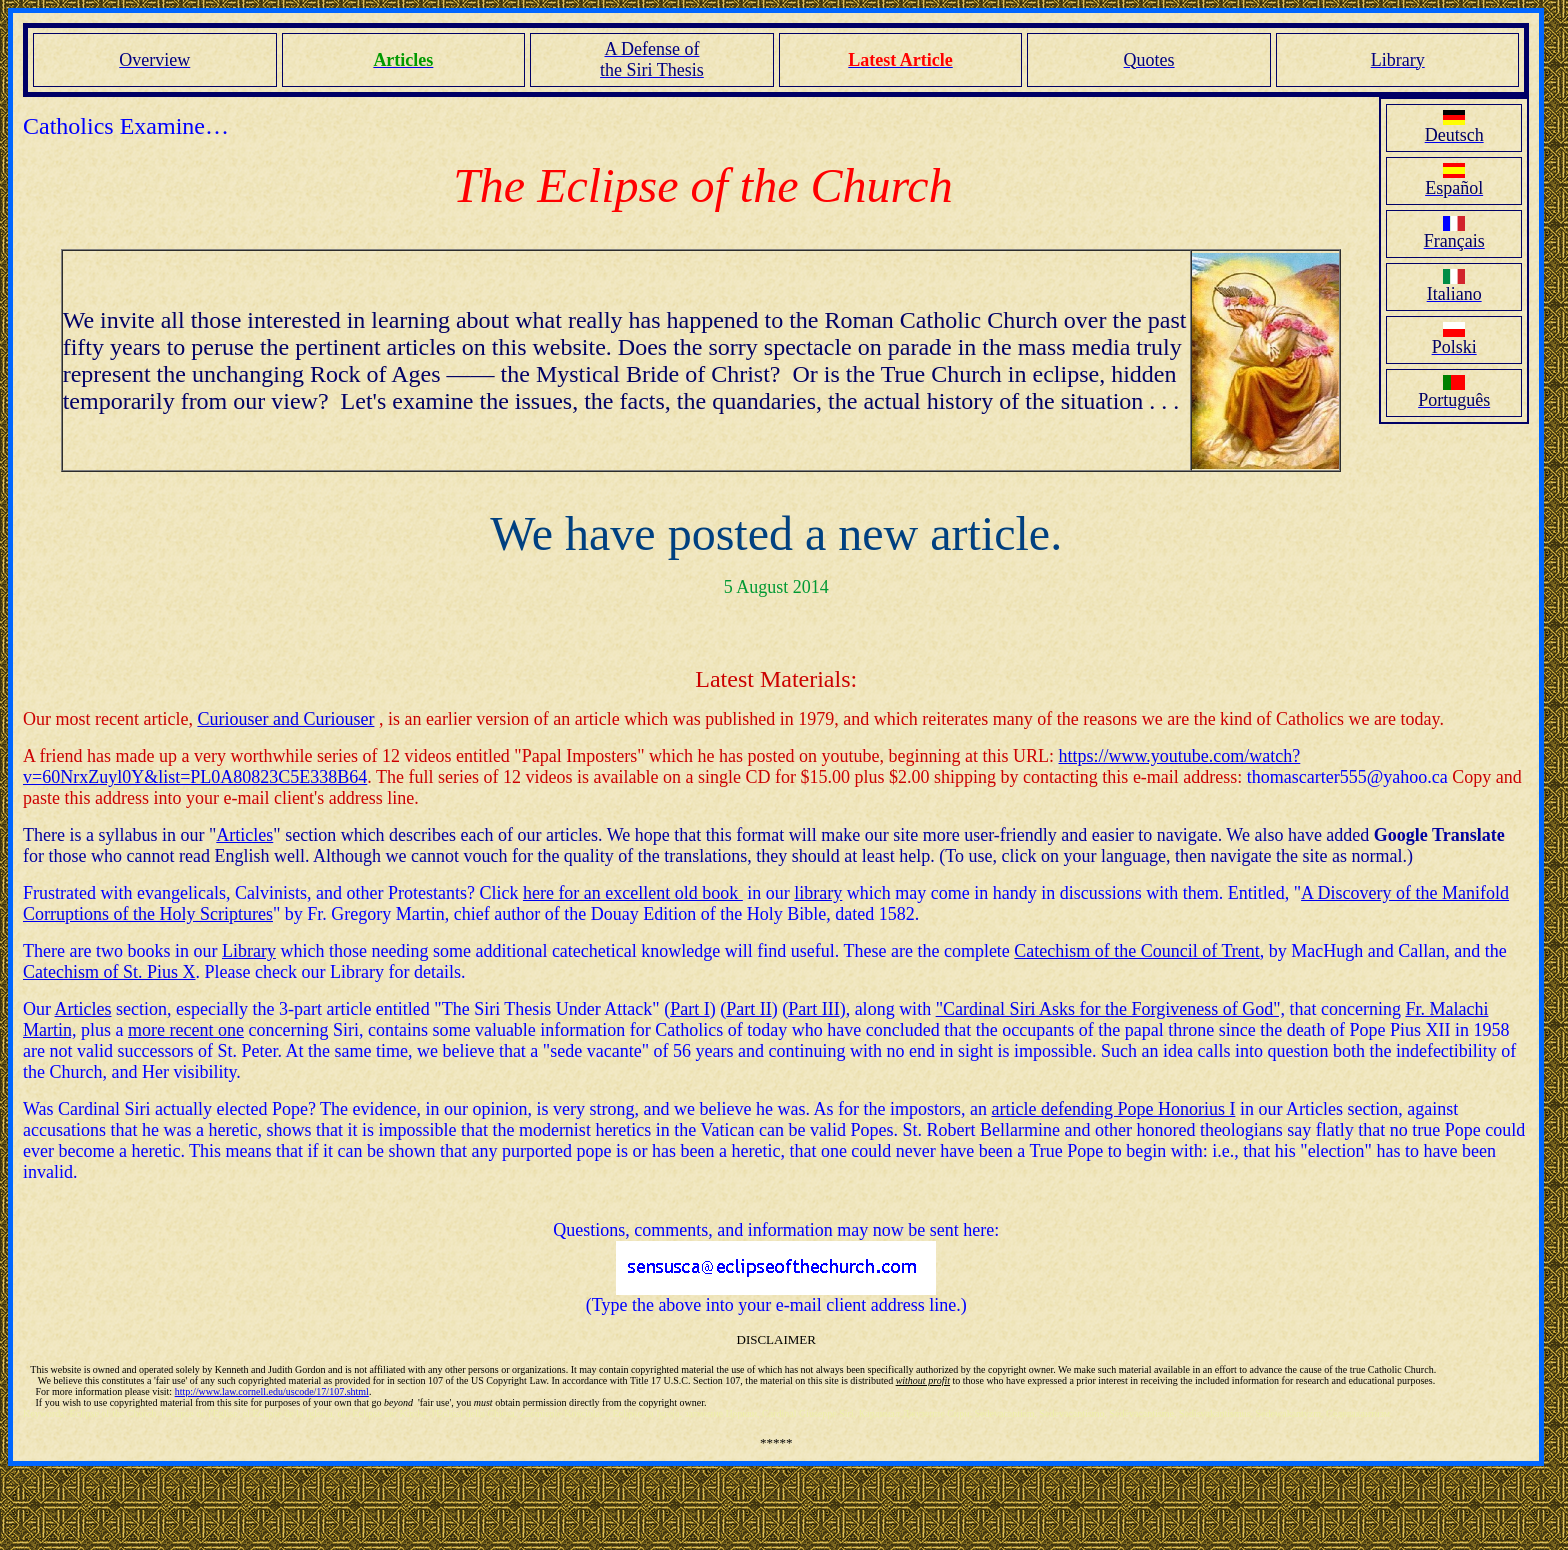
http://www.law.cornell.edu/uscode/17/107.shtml (272, 1391)
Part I (690, 1009)
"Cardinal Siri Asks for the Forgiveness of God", (1110, 1009)
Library (249, 951)
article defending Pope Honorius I (1113, 1109)
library (818, 893)
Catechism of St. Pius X (109, 972)
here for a (557, 893)
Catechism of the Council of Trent (1136, 951)
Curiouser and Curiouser (285, 719)
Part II (748, 1009)
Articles (244, 835)
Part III (813, 1009)
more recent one (186, 1030)
